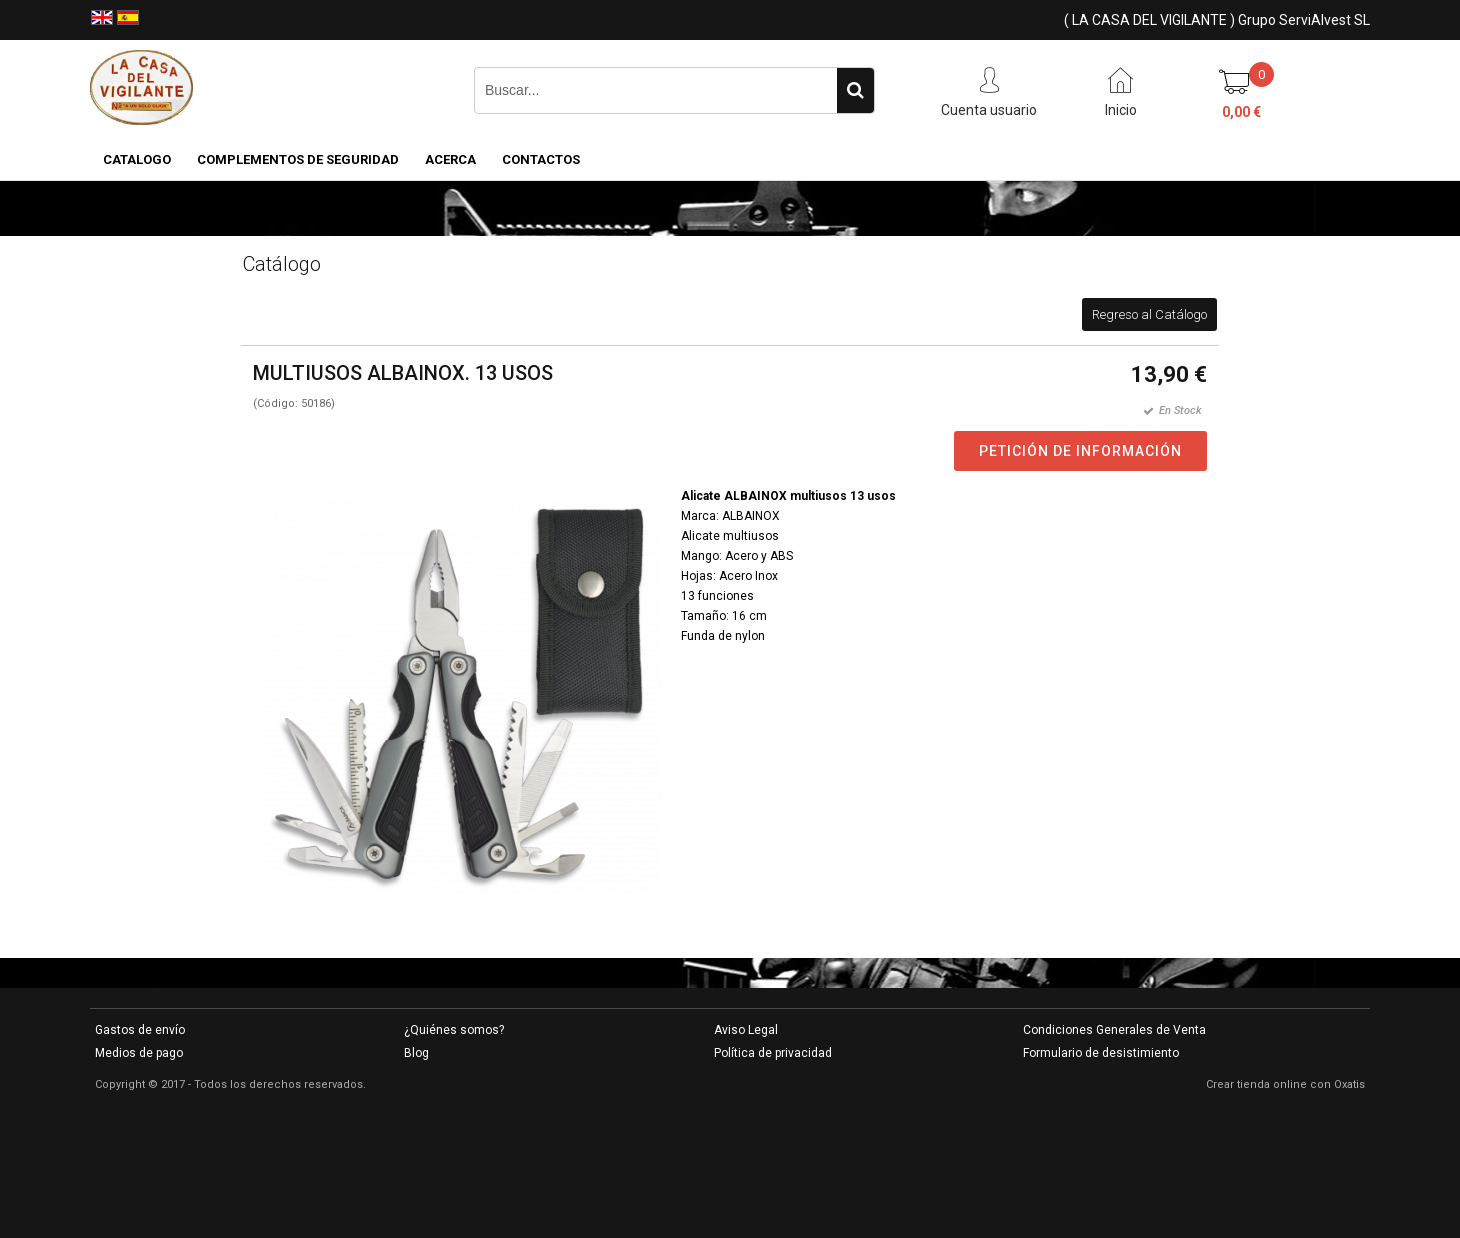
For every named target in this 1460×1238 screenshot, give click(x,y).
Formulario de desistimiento (1101, 1053)
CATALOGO (137, 159)
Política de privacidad (773, 1053)
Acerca (450, 159)
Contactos (541, 159)
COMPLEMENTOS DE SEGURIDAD (298, 159)
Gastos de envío (140, 1030)
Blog (416, 1053)
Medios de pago (139, 1053)
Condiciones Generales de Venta (1114, 1030)
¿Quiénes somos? (454, 1030)
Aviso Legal (746, 1030)
